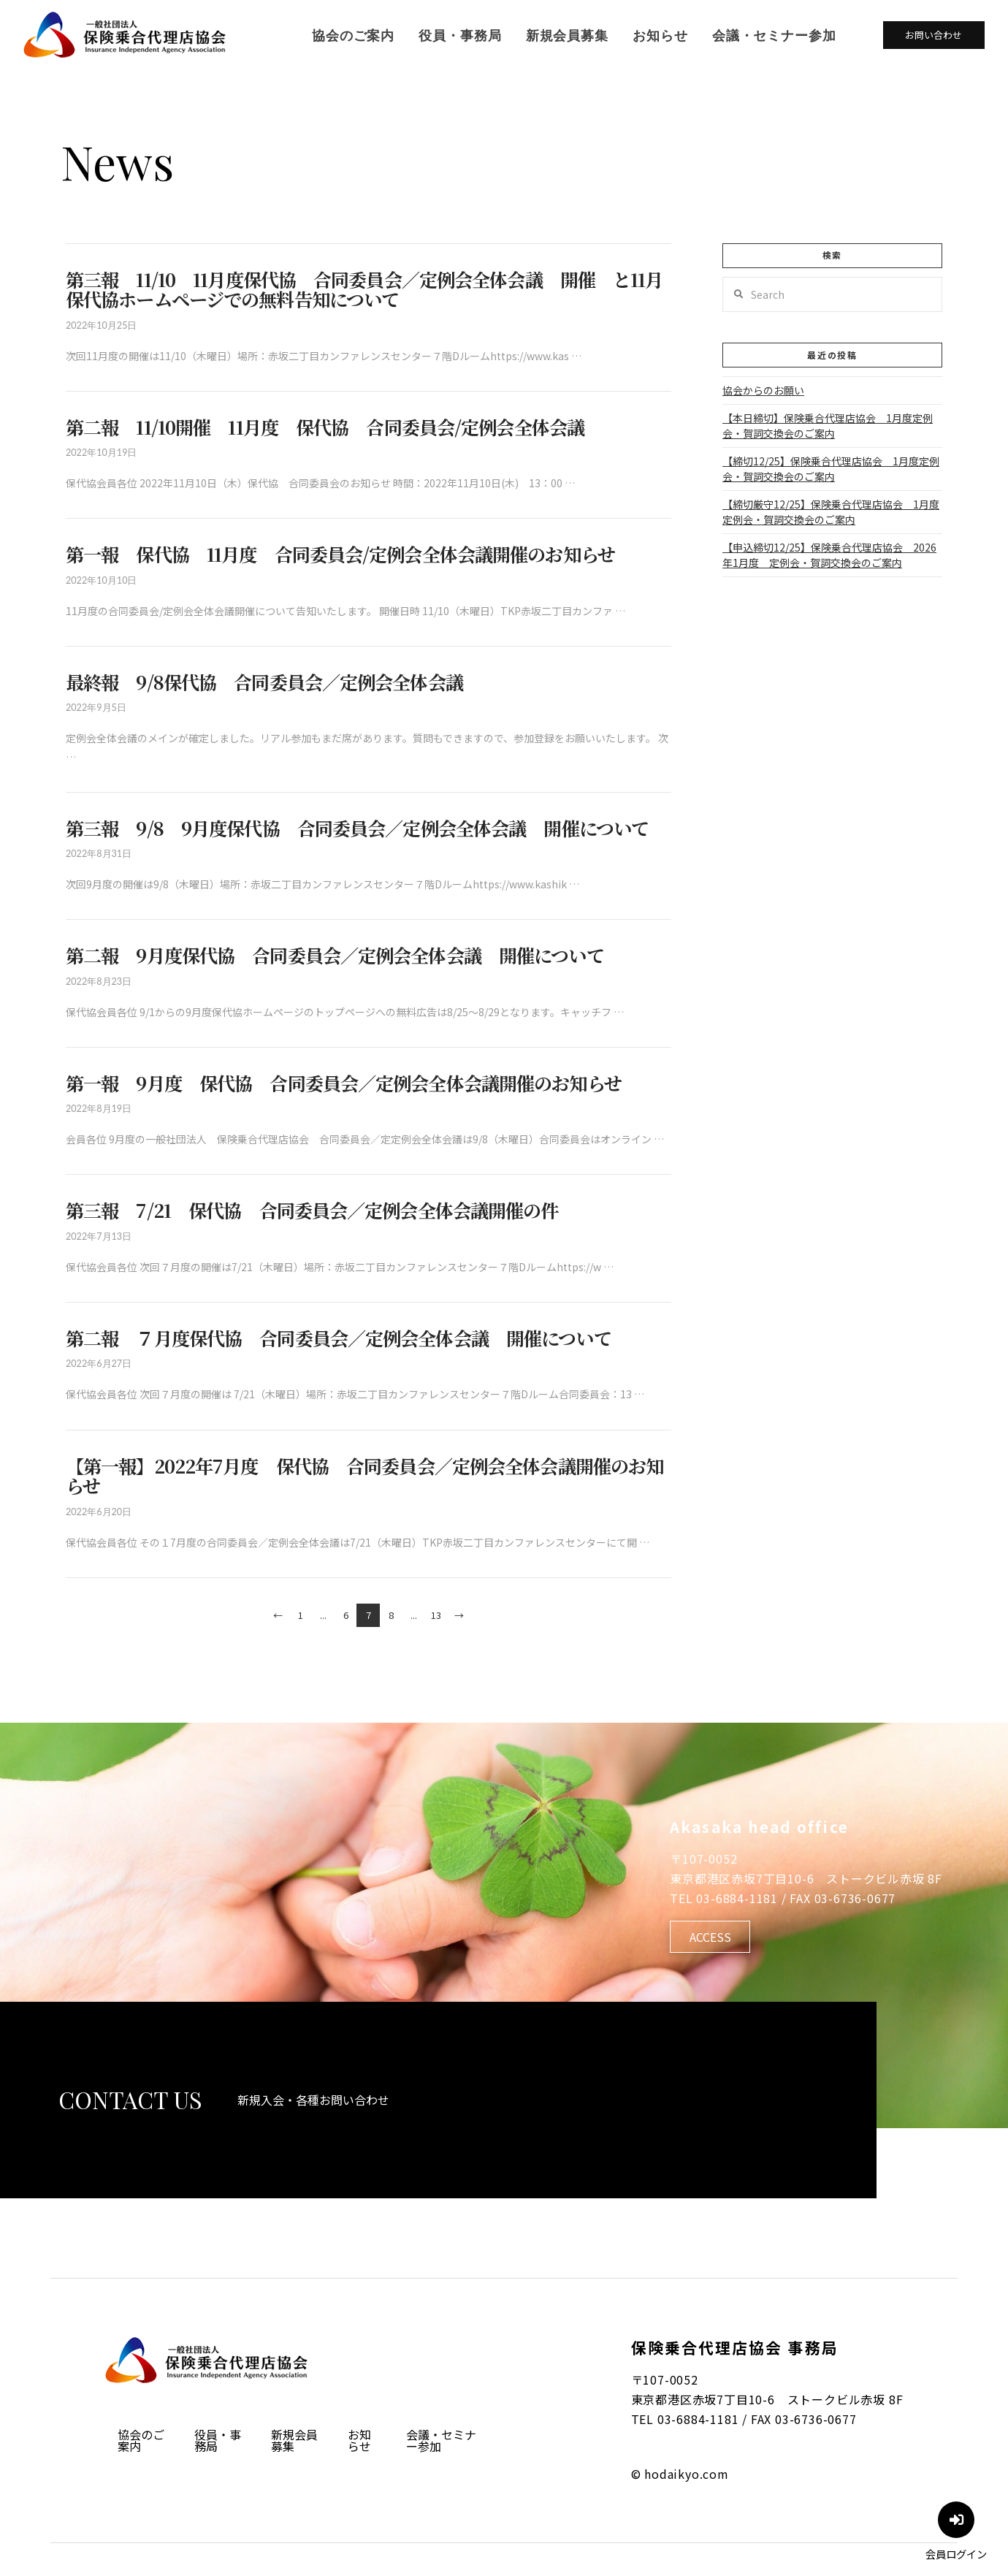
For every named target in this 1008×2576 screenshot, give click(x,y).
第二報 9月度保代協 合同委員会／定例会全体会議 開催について (335, 955)
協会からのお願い (763, 390)
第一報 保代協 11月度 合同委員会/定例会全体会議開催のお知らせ (340, 554)
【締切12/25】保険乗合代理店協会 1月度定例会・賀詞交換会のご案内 (830, 469)
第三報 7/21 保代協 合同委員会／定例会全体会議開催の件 (312, 1210)
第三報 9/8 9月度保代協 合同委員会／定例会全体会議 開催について (357, 828)
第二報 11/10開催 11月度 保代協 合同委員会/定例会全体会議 (325, 427)
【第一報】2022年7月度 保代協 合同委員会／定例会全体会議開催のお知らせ (364, 1475)
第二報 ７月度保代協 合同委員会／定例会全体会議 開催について (338, 1338)
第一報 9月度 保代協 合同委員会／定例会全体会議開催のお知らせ (344, 1083)
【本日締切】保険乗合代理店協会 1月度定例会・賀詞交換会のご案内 (827, 426)
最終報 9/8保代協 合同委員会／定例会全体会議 (264, 681)
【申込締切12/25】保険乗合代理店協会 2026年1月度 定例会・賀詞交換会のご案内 (829, 555)
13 (436, 1615)
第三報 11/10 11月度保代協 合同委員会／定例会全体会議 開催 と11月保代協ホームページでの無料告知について (364, 289)
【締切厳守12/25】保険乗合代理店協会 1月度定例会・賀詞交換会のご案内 (830, 512)
